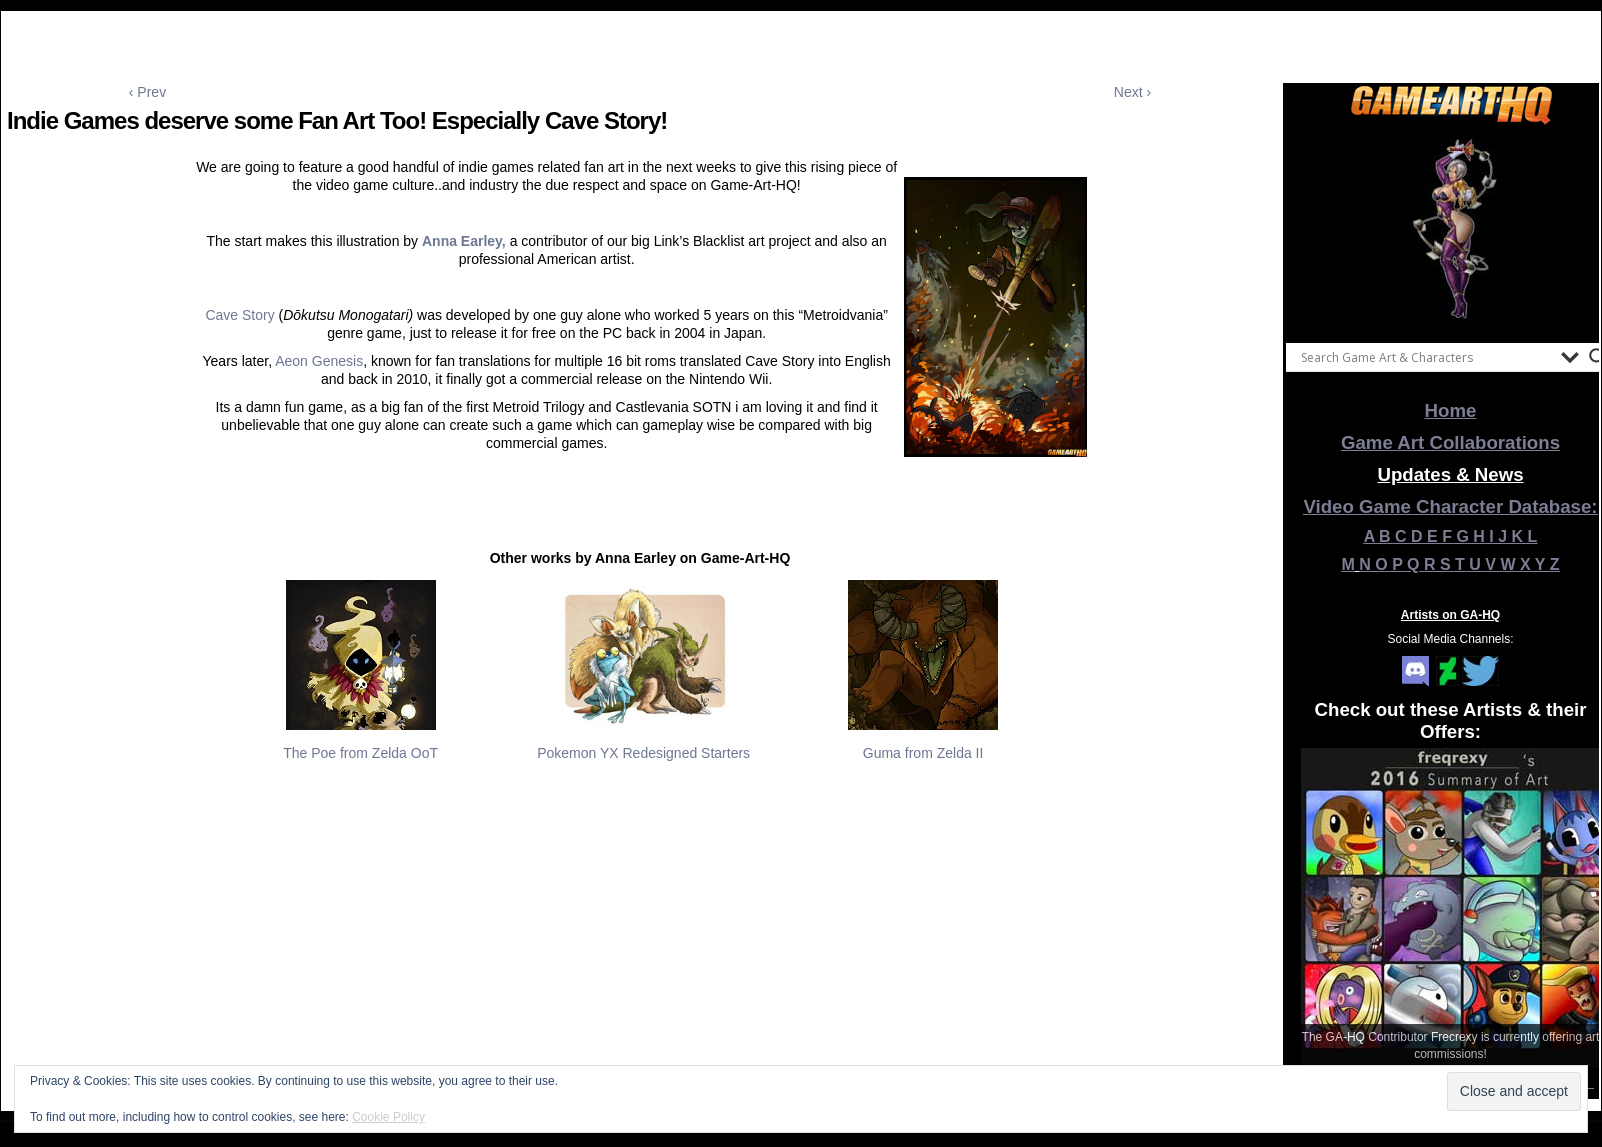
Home (1451, 410)
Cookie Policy (388, 1117)
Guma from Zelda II (923, 753)
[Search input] (1426, 357)
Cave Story (239, 315)
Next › (1132, 92)
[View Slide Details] (1451, 229)
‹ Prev (147, 92)
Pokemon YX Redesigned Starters (643, 753)
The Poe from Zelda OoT (360, 753)
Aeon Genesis (319, 361)
